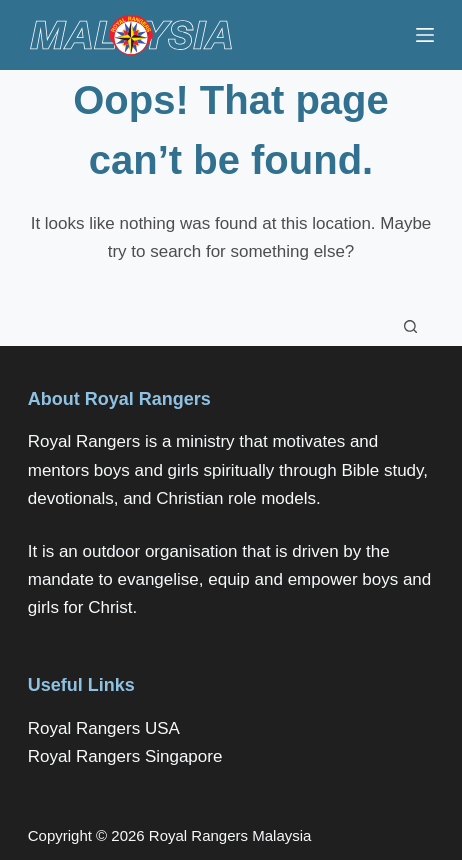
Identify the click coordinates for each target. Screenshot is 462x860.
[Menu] (425, 35)
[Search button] (411, 326)
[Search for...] (211, 326)
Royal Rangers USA (104, 728)
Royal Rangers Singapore (125, 756)
